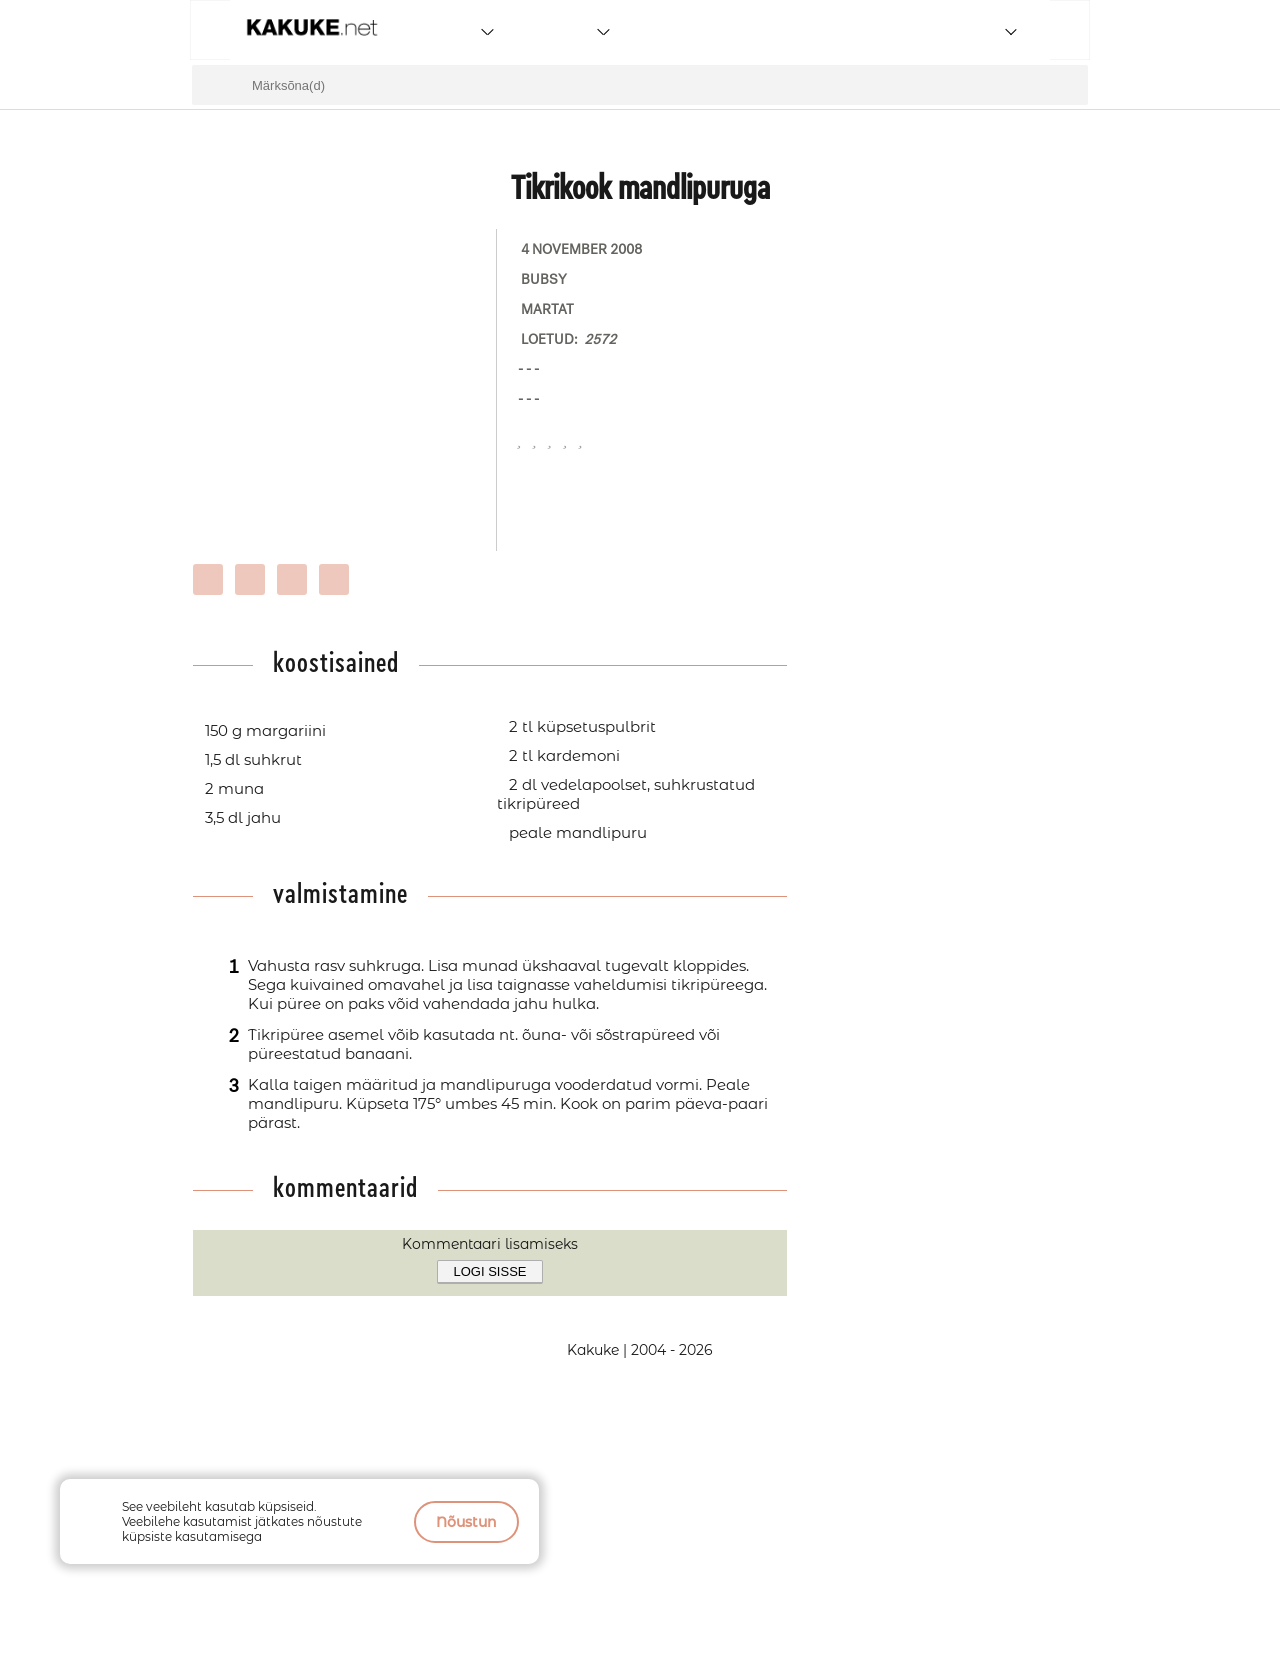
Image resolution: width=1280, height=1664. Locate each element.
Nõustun (466, 1522)
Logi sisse (490, 1271)
